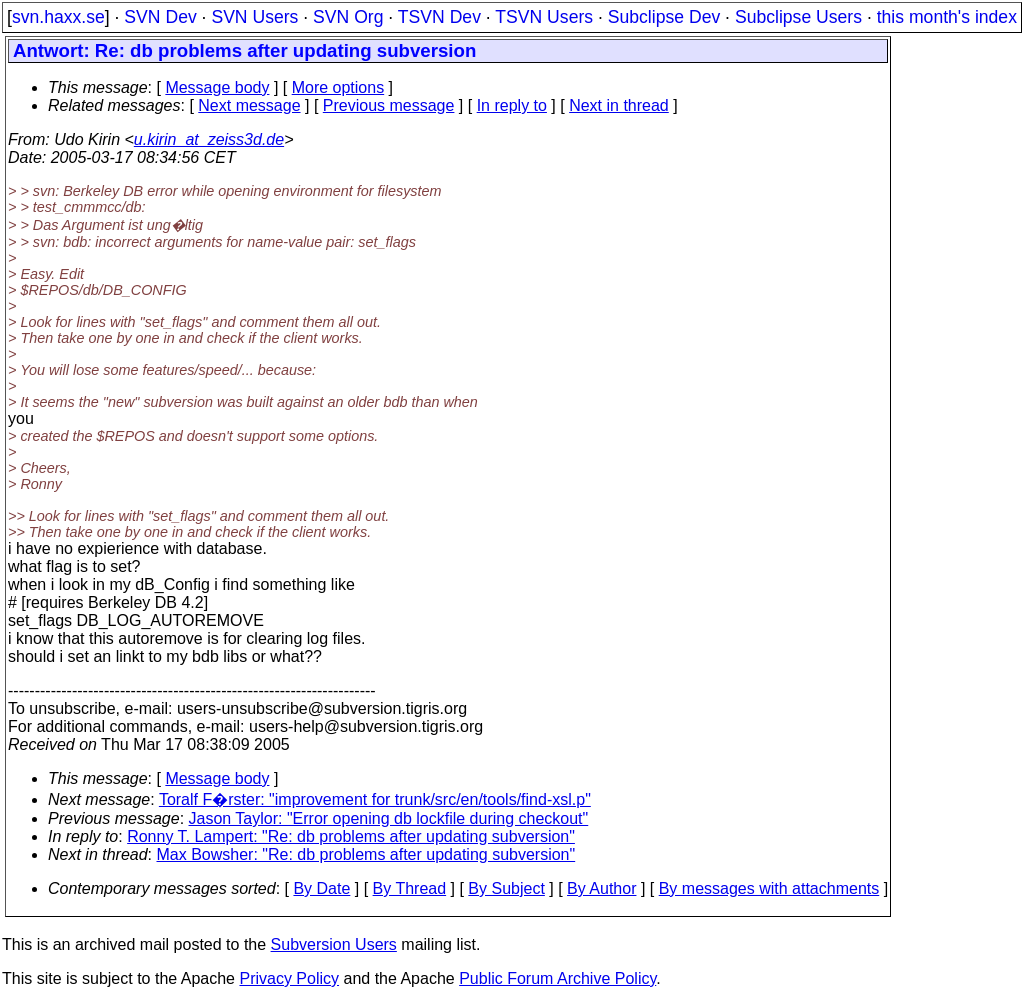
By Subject (506, 888)
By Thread (410, 888)
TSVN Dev (439, 17)
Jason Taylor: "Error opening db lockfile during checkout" (389, 818)
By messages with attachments (769, 888)
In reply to (512, 105)
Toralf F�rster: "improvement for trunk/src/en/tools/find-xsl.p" (375, 799)
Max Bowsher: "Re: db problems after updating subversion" (366, 854)
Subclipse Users (798, 17)
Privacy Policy (289, 978)
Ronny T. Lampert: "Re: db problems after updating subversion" (351, 836)
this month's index (947, 17)
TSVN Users (544, 17)
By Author (601, 888)
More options (338, 87)
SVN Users (254, 17)
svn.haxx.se (58, 17)
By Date (321, 888)
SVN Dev (160, 17)
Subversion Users (334, 944)
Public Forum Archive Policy (557, 978)
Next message (249, 105)
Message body (217, 87)
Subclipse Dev (664, 17)
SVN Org (348, 17)
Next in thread (619, 105)
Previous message (389, 105)
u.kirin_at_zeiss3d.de (209, 139)
